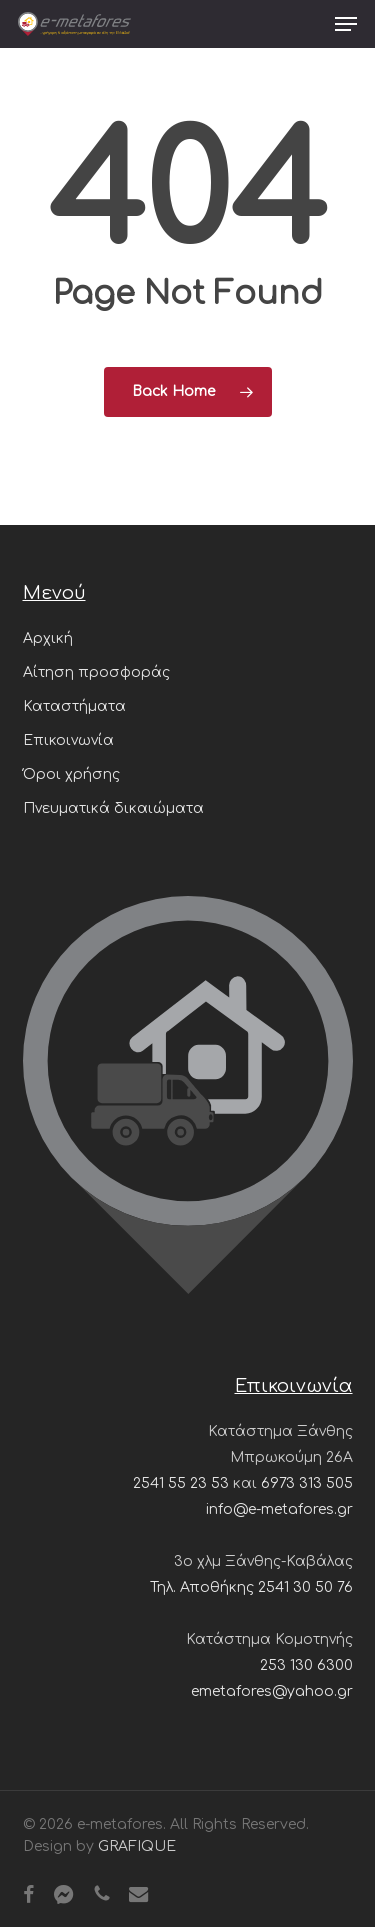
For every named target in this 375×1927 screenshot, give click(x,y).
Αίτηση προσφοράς (96, 672)
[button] (346, 24)
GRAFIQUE (137, 1846)
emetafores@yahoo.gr (272, 1691)
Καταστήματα (74, 706)
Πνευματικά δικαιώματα (113, 808)
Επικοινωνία (68, 740)
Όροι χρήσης (71, 774)
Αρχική (48, 638)
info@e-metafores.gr (279, 1509)
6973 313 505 (307, 1483)
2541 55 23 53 (181, 1483)
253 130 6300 (306, 1665)
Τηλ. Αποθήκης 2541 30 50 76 (251, 1587)
